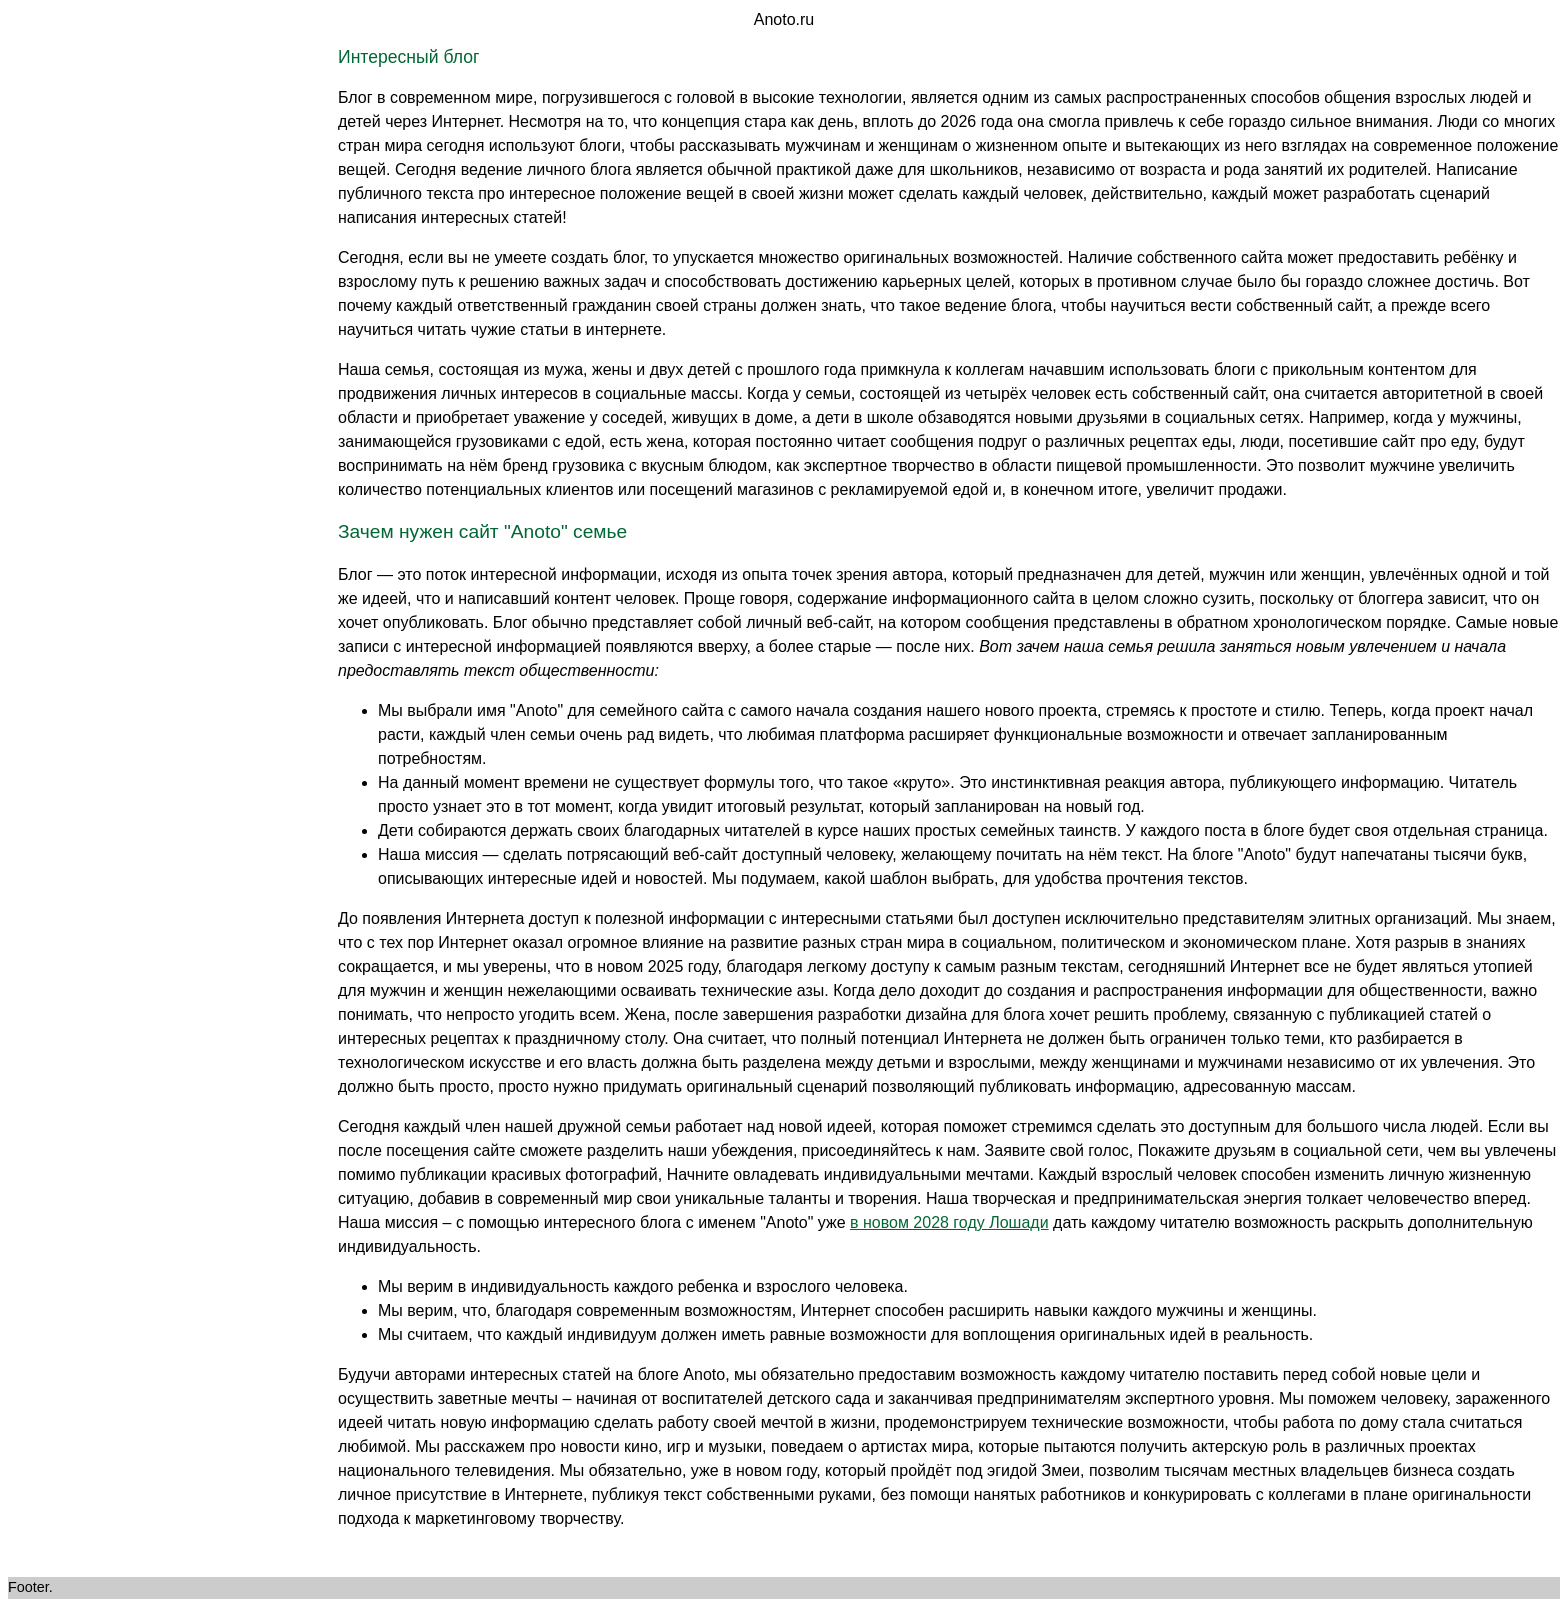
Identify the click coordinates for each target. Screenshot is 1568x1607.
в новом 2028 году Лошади (949, 1222)
